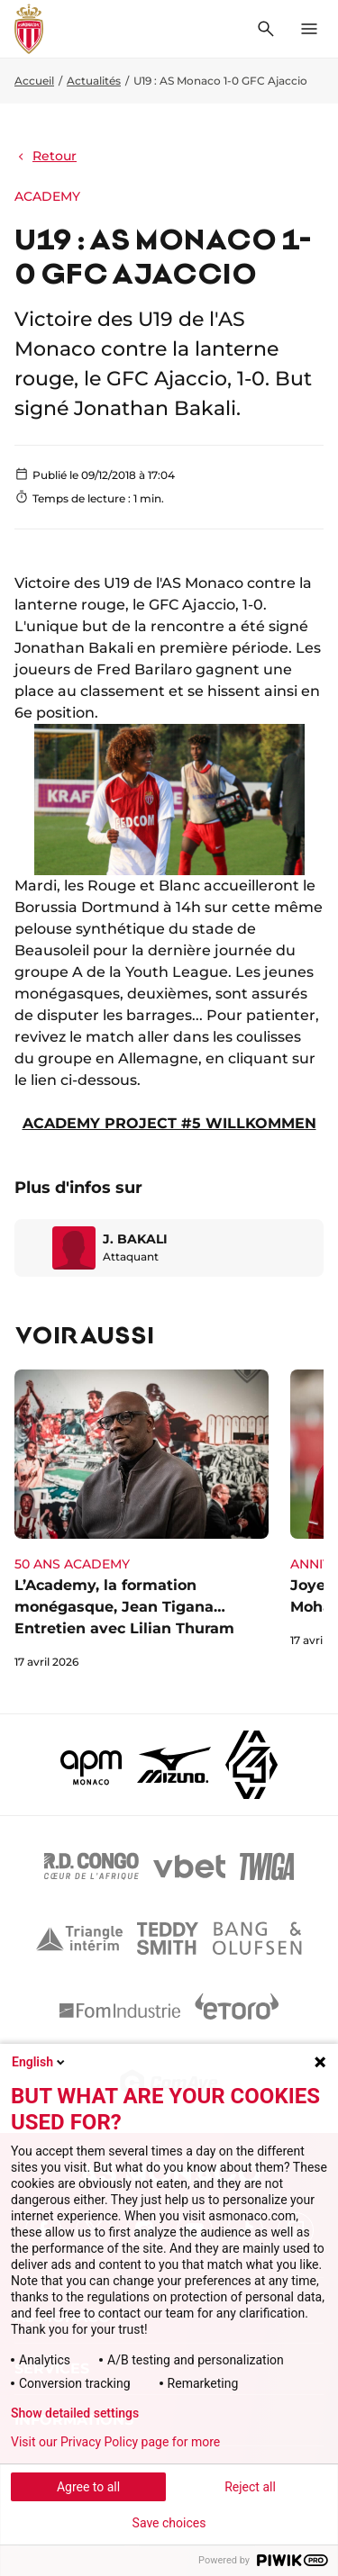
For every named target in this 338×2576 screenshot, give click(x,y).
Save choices (169, 2523)
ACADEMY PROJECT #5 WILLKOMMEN (169, 1123)
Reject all (250, 2487)
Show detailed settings (75, 2413)
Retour (45, 156)
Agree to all (88, 2487)
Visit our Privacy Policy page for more (115, 2442)
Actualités (94, 80)
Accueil (34, 80)
